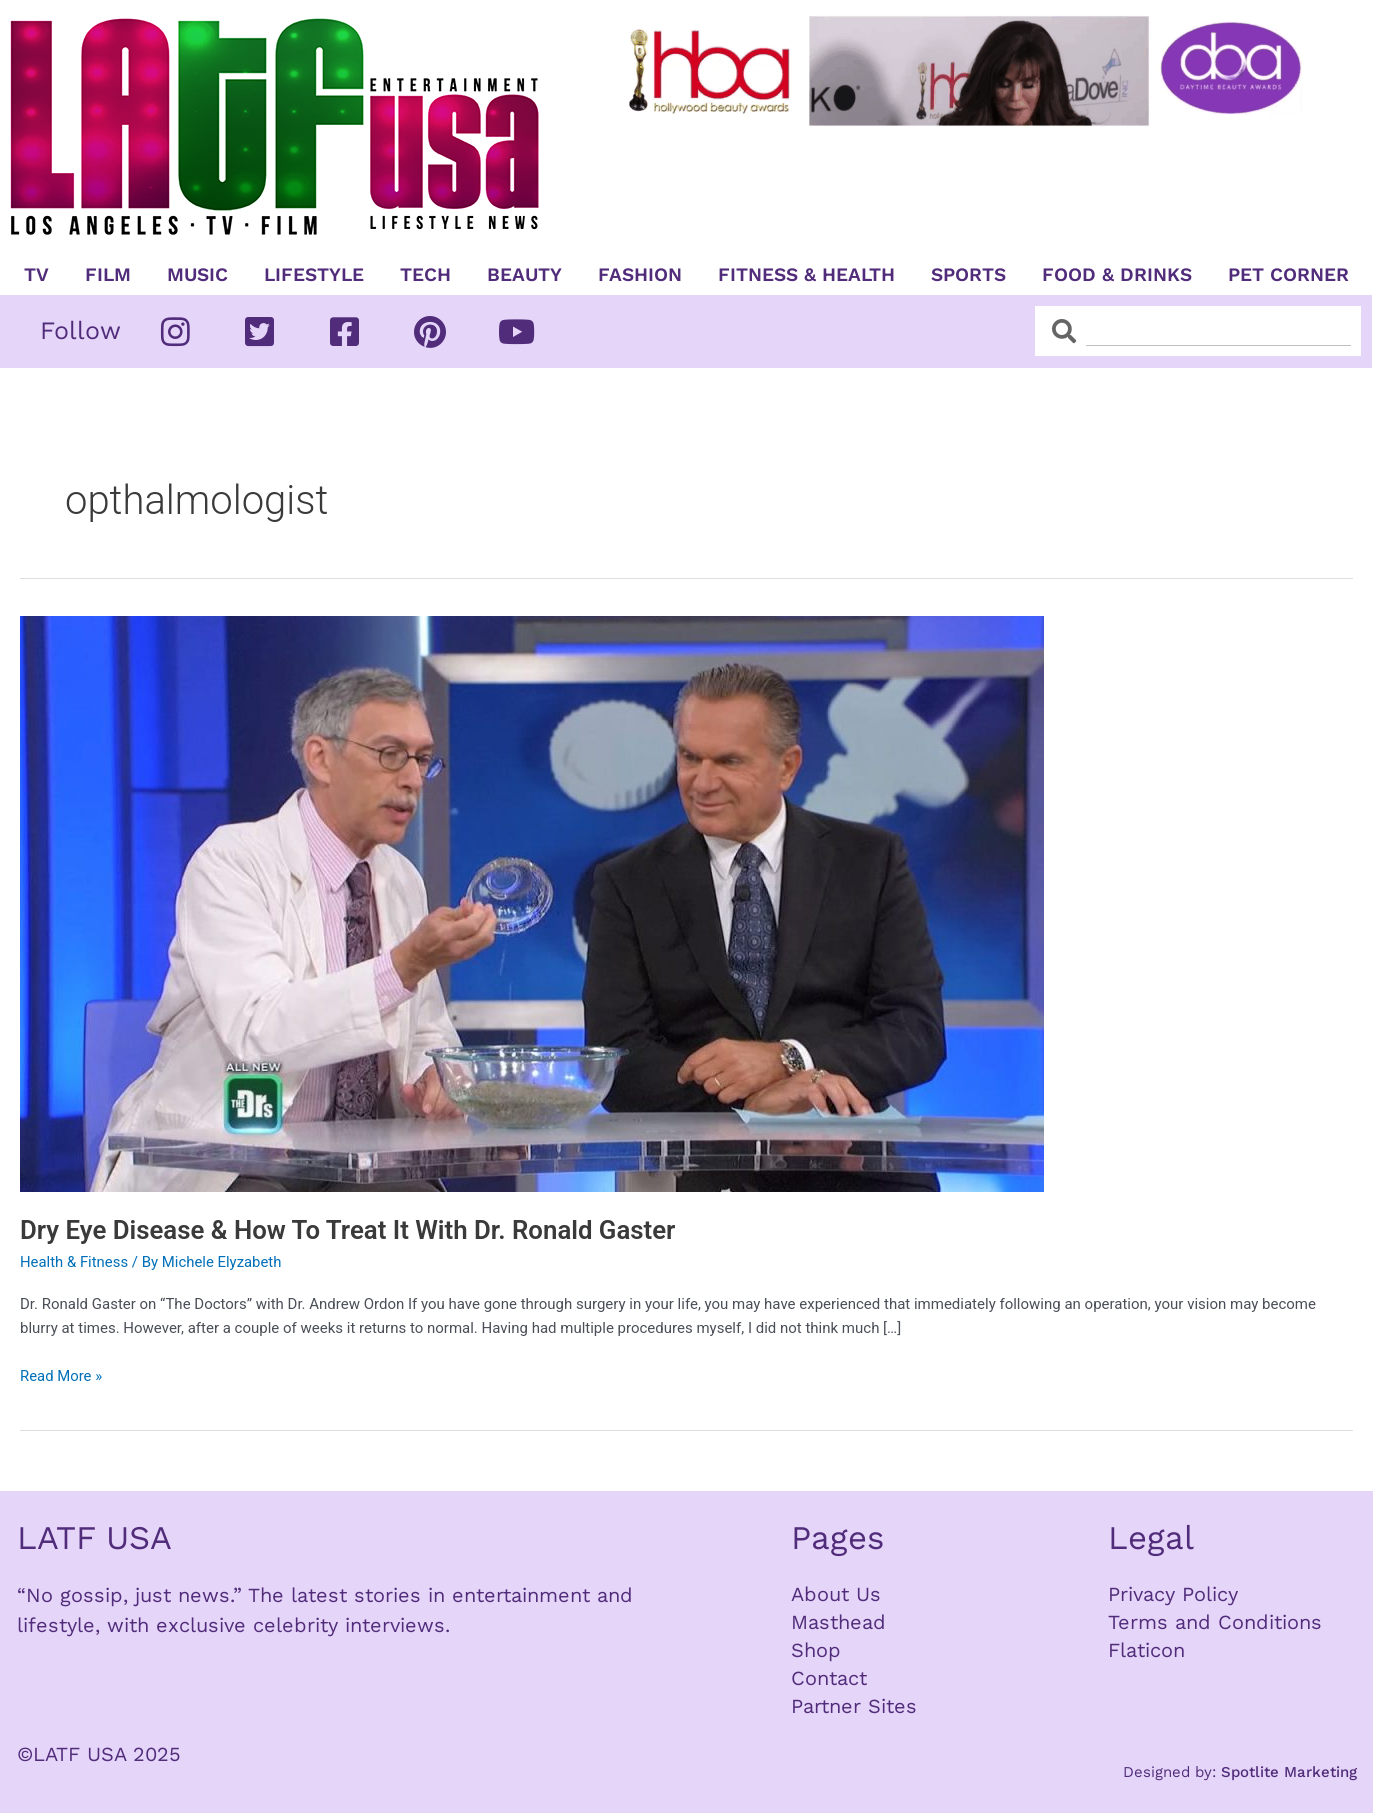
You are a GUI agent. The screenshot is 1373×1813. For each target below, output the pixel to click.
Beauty (524, 275)
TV (36, 275)
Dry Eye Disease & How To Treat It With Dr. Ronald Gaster (350, 1230)
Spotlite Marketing (1289, 1772)
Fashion (640, 275)
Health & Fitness (74, 1262)
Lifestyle (314, 275)
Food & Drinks (1117, 275)
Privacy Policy (1173, 1594)
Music (197, 275)
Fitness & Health (806, 275)
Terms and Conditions (1215, 1622)
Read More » (61, 1374)
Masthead (838, 1622)
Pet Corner (1288, 275)
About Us (836, 1594)
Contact (829, 1678)
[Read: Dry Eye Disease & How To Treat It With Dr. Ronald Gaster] (532, 903)
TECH (425, 275)
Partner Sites (854, 1706)
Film (108, 275)
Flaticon (1146, 1650)
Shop (816, 1650)
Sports (968, 275)
